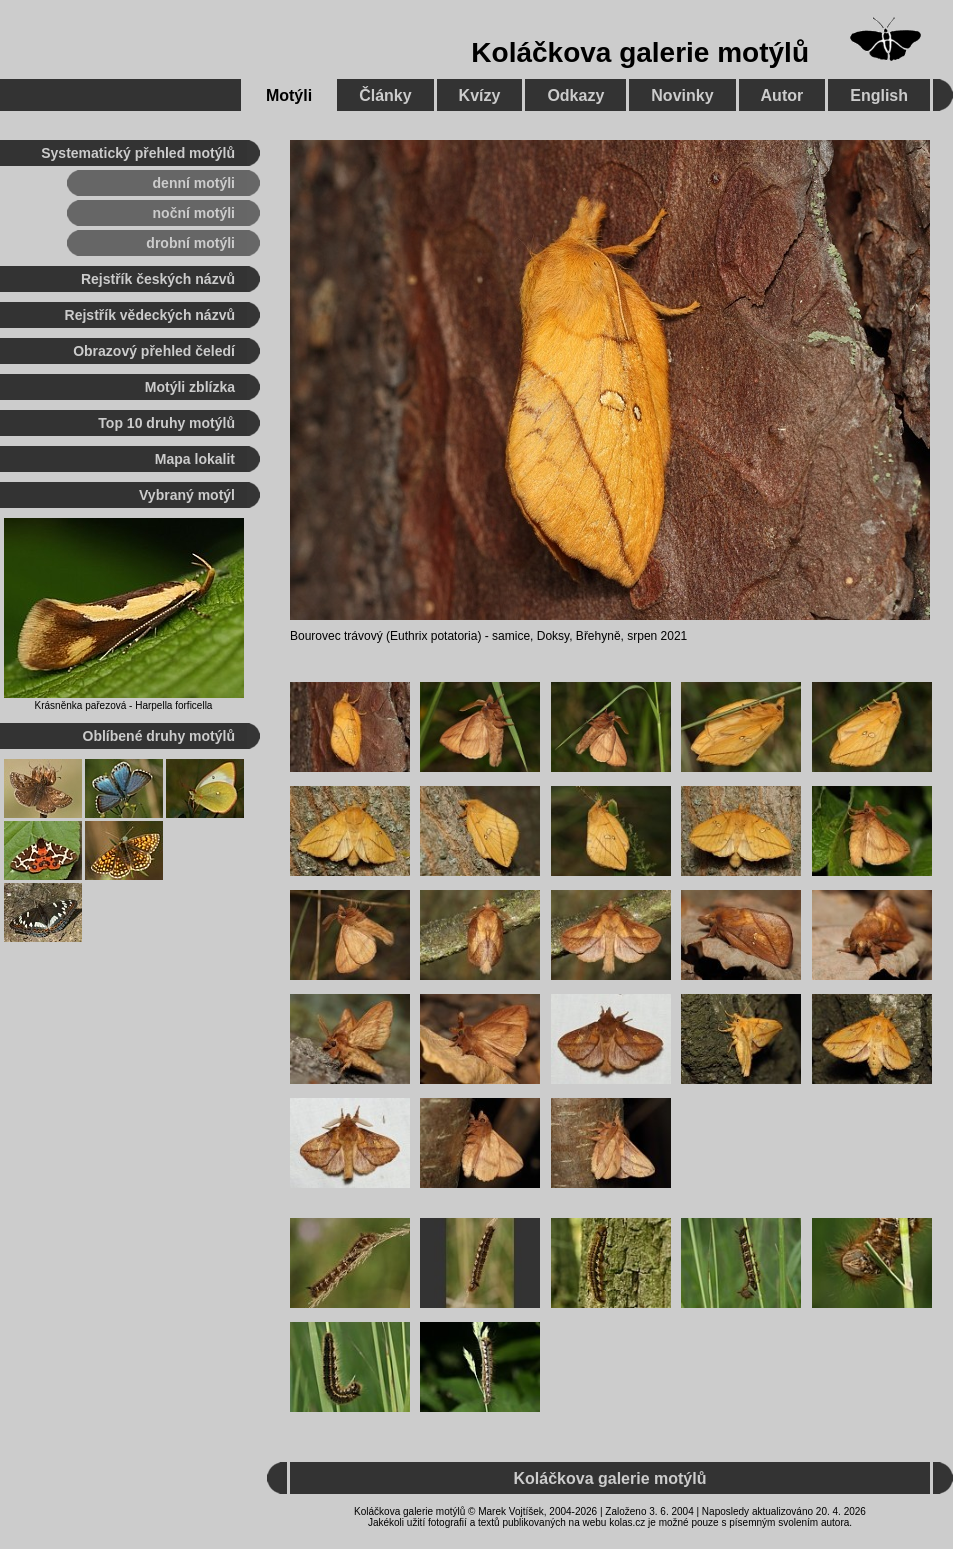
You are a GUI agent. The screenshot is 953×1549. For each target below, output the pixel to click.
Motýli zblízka (190, 387)
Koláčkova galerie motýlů (640, 52)
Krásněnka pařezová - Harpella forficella (124, 705)
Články (385, 95)
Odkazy (575, 95)
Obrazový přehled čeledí (154, 351)
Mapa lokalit (195, 459)
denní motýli (194, 183)
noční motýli (194, 213)
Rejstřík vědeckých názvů (150, 315)
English (879, 95)
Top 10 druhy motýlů (166, 423)
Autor (782, 95)
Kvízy (480, 95)
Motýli (289, 95)
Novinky (682, 95)
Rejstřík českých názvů (158, 279)
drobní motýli (190, 243)
